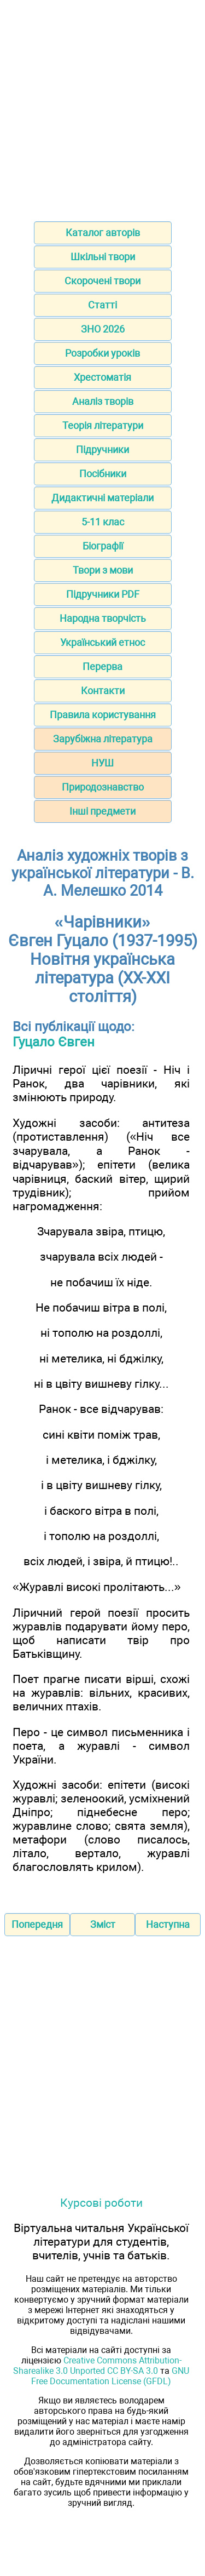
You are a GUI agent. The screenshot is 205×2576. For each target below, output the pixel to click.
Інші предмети (102, 811)
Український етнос (102, 642)
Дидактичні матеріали (102, 497)
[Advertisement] (102, 107)
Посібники (102, 473)
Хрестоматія (102, 377)
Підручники (102, 449)
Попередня (37, 1924)
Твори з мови (103, 570)
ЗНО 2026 (103, 329)
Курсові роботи (101, 2202)
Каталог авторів (103, 232)
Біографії (103, 546)
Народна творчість (103, 618)
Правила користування (103, 714)
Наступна (168, 1924)
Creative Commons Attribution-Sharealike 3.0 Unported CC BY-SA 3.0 (97, 2365)
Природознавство (103, 787)
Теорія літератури (102, 425)
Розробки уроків (102, 353)
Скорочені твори (102, 281)
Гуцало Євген (54, 1042)
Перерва (102, 666)
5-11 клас (102, 522)
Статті (102, 305)
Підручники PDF (102, 594)
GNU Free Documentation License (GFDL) (110, 2376)
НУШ (102, 763)
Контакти (103, 690)
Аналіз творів (102, 401)
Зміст (102, 1924)
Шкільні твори (103, 256)
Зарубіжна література (103, 739)
